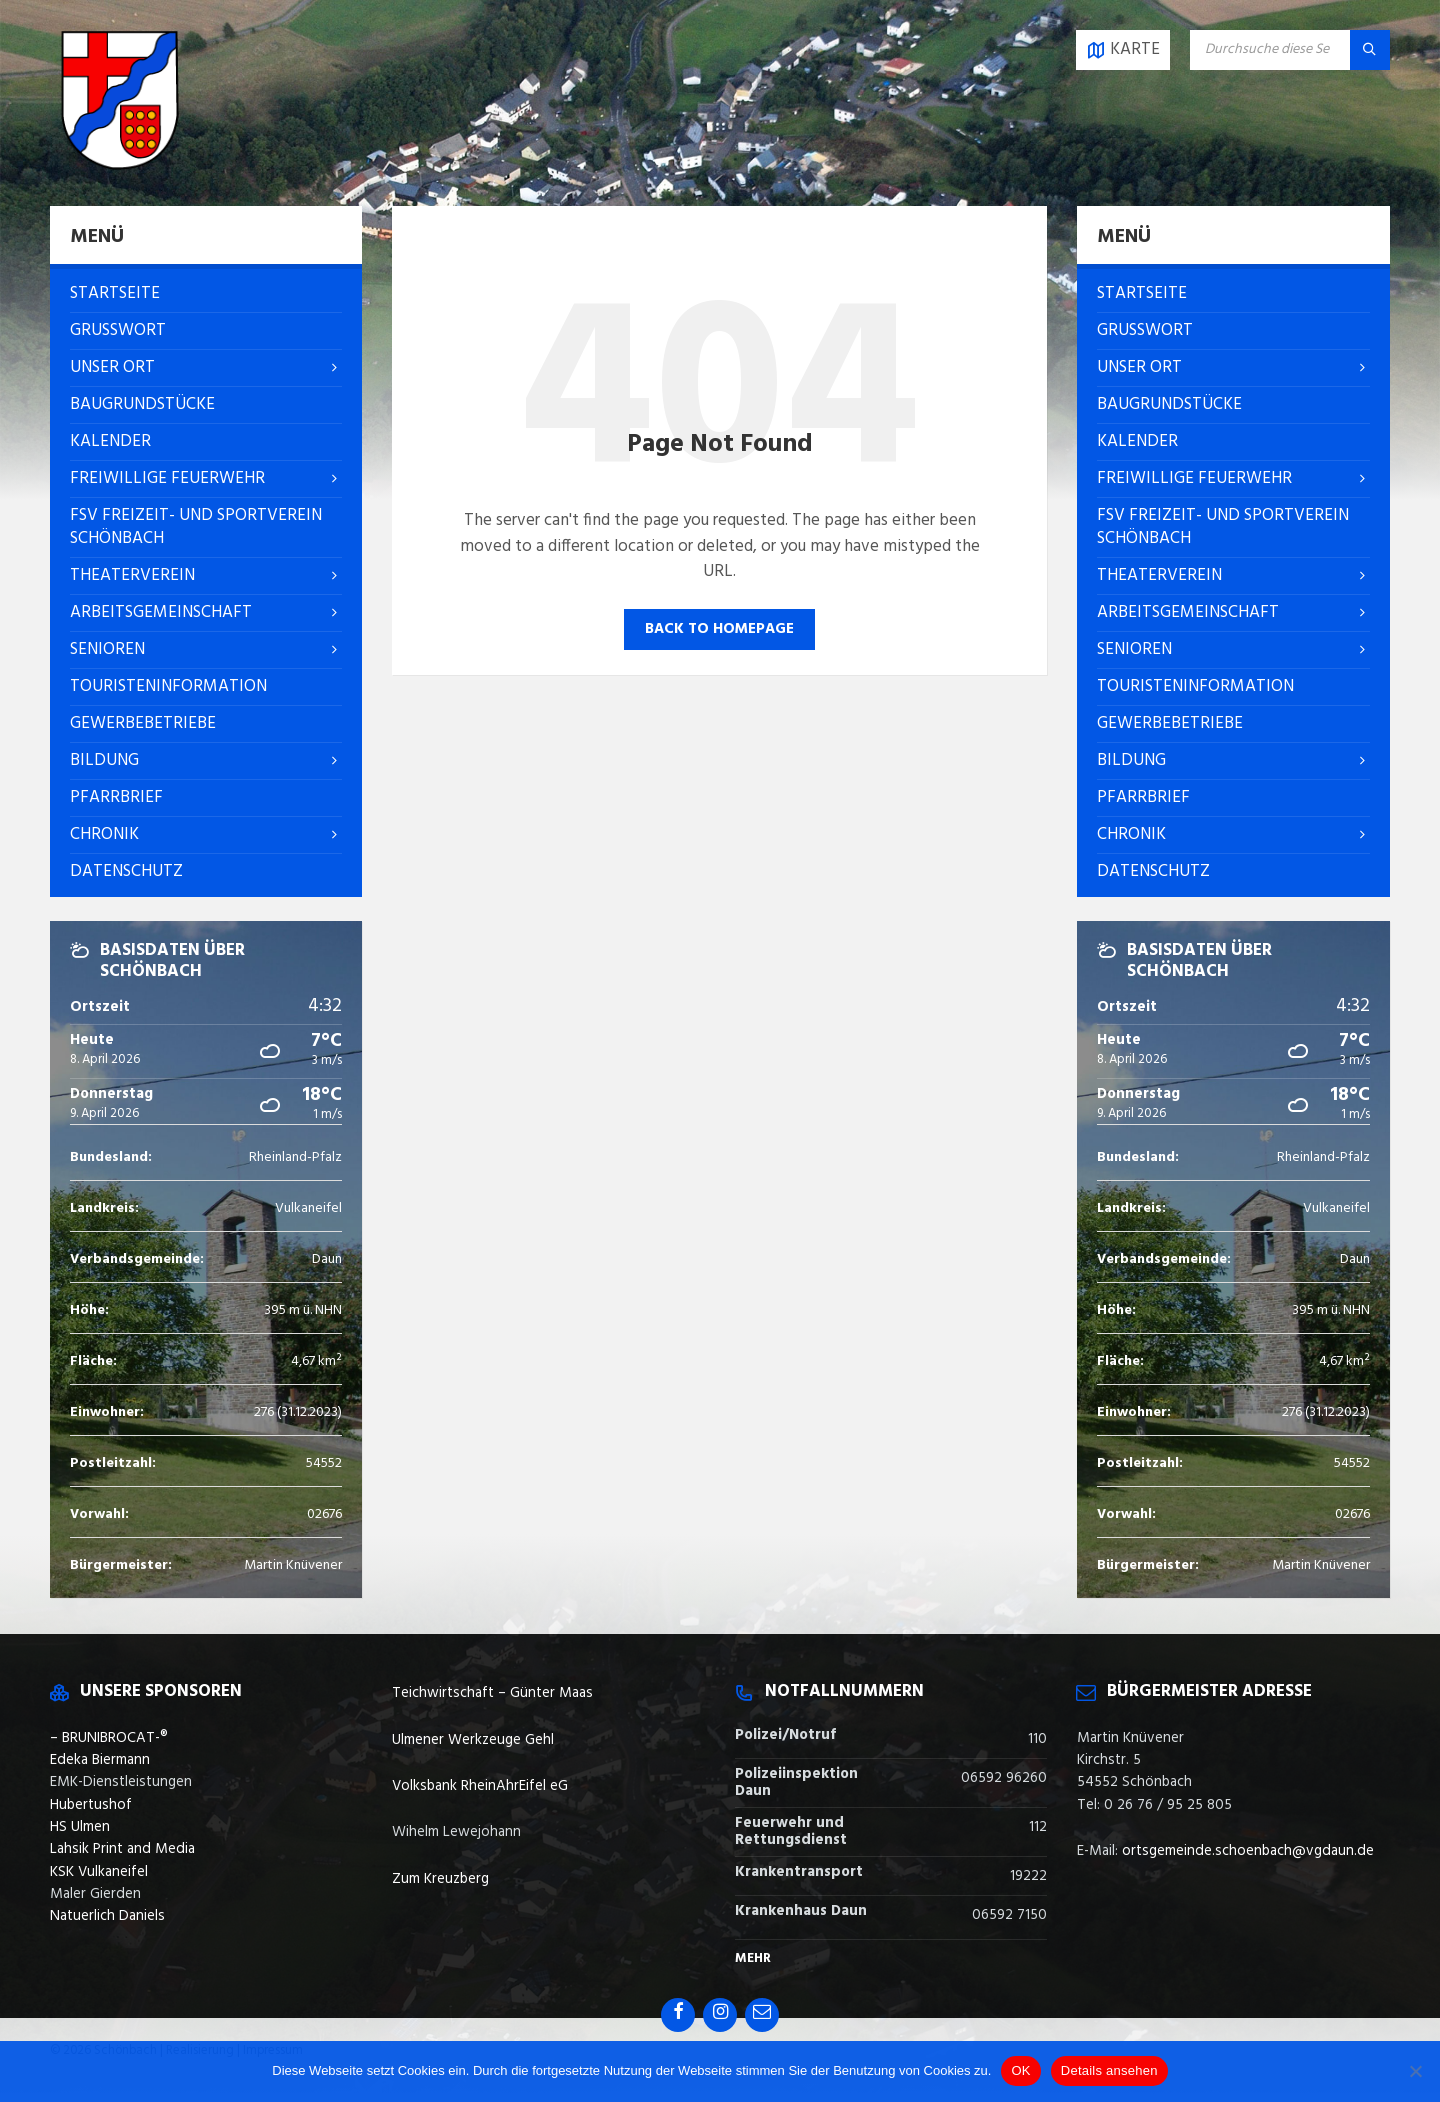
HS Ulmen (80, 1827)
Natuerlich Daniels (107, 1916)
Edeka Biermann (100, 1760)
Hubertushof (91, 1805)
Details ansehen (1109, 2070)
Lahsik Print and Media (122, 1849)
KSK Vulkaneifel (99, 1872)
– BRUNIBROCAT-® (109, 1738)
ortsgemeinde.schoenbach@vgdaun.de (1248, 1851)
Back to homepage (719, 629)
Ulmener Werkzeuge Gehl (473, 1740)
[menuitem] (206, 294)
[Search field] (1290, 50)
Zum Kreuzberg (440, 1879)
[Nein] (1415, 2071)
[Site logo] (120, 165)
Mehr (753, 1958)
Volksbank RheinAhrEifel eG (480, 1786)
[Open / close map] (1123, 50)
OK (1020, 2070)
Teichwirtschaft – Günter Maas (492, 1693)
